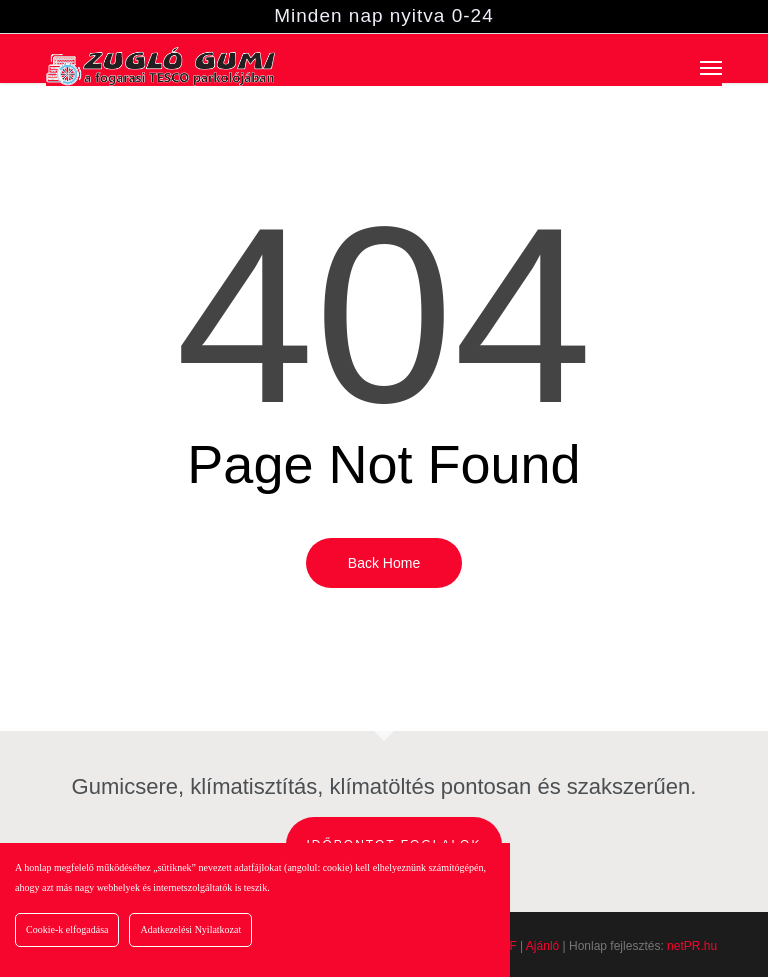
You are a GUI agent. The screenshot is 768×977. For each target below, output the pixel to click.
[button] (711, 67)
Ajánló (542, 946)
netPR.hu (692, 946)
